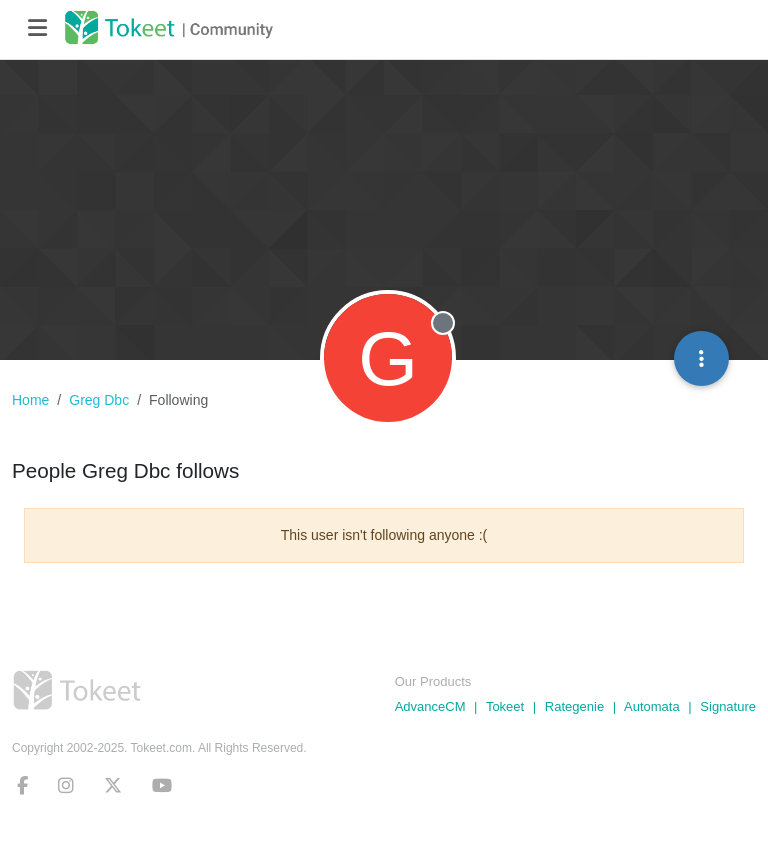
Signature (728, 706)
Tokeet (505, 706)
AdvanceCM (430, 706)
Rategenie (574, 706)
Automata (652, 706)
